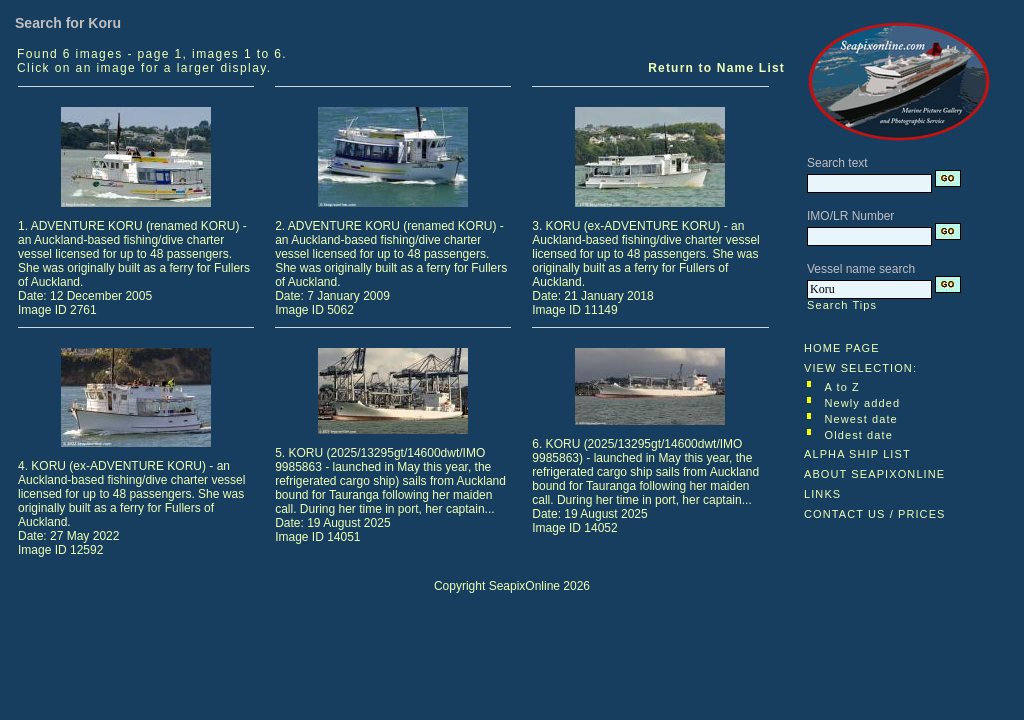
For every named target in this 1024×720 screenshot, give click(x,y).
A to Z (842, 387)
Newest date (861, 419)
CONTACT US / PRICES (875, 514)
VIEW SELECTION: (860, 368)
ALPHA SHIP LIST (857, 454)
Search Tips (842, 305)
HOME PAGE (842, 348)
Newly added (863, 403)
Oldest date (859, 435)
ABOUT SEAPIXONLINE (874, 474)
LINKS (822, 494)
